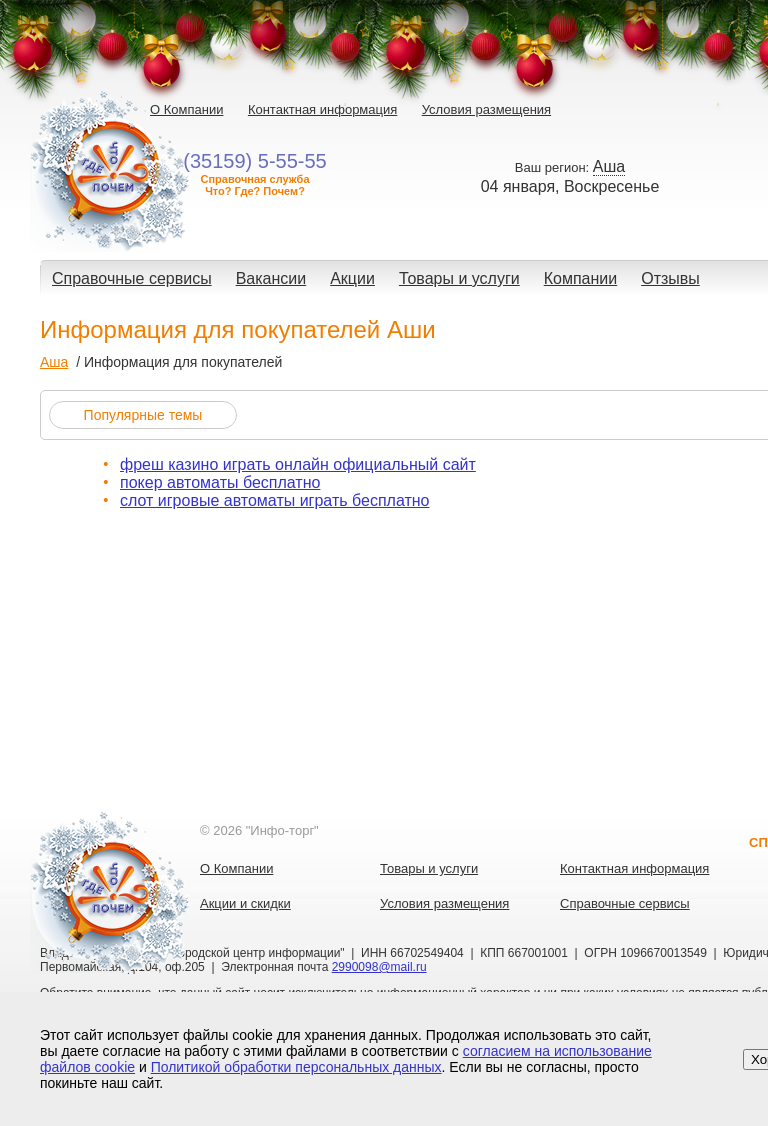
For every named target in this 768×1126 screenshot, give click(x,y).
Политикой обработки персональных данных (296, 1067)
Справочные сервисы (132, 278)
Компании (581, 278)
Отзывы (670, 278)
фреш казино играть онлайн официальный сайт (298, 464)
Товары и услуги (459, 278)
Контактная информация (322, 109)
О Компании (186, 109)
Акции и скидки (245, 903)
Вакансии (271, 278)
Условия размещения (486, 109)
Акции (352, 278)
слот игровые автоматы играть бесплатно (274, 500)
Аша (54, 362)
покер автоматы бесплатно (220, 482)
